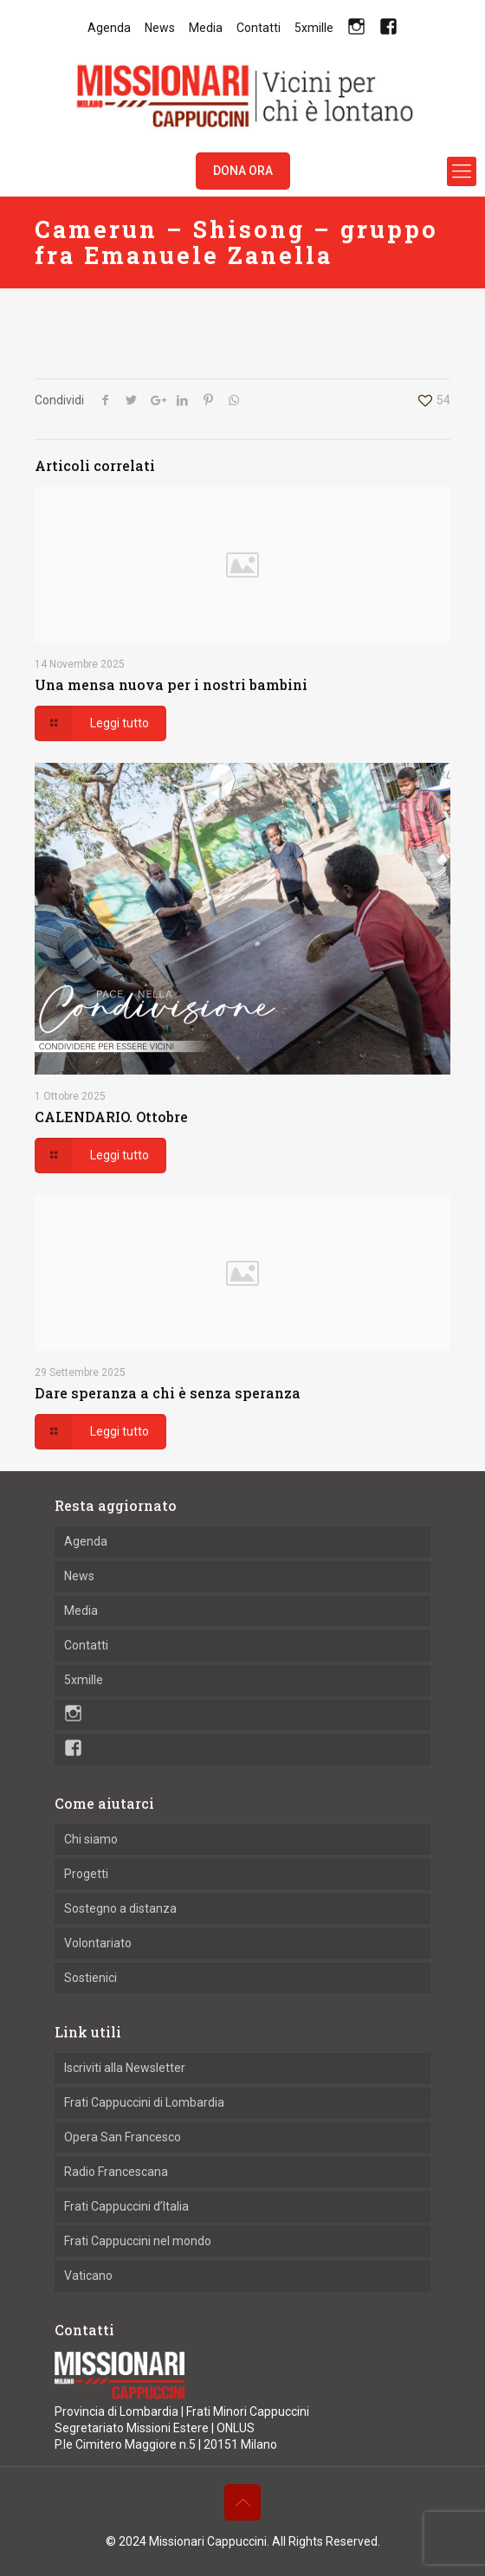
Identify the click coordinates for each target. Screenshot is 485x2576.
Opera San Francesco (122, 2137)
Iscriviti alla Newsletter (124, 2068)
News (160, 28)
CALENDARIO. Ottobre (111, 1116)
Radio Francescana (116, 2172)
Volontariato (98, 1943)
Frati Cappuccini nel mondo (137, 2241)
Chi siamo (91, 1839)
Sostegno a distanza (120, 1908)
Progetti (86, 1874)
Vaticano (88, 2275)
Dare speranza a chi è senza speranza (168, 1393)
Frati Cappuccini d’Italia (126, 2206)
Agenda (109, 28)
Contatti (258, 28)
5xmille (313, 28)
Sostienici (90, 1978)
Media (206, 28)
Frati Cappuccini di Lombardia (144, 2102)
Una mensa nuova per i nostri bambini (171, 684)
